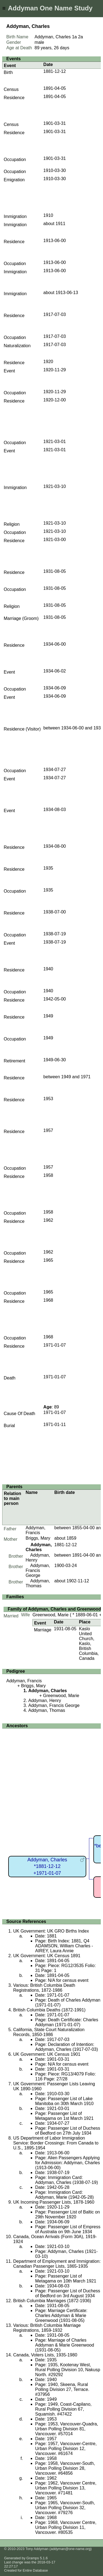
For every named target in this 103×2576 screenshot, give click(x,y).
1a (74, 36)
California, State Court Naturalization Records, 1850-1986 (49, 2032)
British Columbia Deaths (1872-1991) (49, 2010)
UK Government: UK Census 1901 (46, 2054)
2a (80, 36)
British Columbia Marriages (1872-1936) (52, 2300)
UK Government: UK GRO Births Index (51, 1931)
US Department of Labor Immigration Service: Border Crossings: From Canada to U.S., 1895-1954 (55, 2143)
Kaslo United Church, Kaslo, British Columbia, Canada (89, 1643)
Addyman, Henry (44, 1700)
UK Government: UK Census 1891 (46, 1955)
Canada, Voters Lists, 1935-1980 (45, 2355)
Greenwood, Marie (50, 1614)
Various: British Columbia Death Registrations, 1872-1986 (44, 1988)
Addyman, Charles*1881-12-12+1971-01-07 (47, 1866)
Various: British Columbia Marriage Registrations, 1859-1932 (47, 2328)
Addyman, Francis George (38, 1570)
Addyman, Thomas (38, 1583)
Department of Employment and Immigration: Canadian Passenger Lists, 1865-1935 (57, 2264)
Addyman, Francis (35, 1530)
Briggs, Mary (38, 1538)
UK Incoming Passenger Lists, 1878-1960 (53, 2202)
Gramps (32, 2558)
